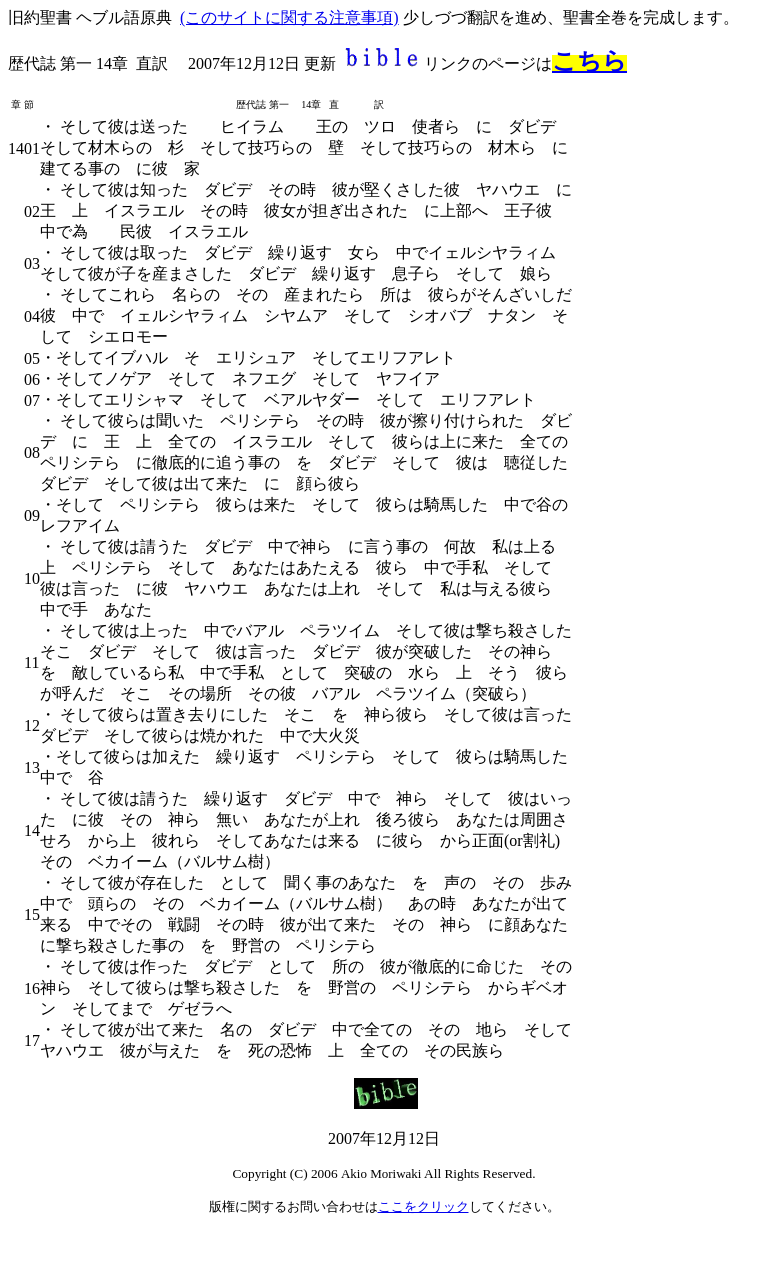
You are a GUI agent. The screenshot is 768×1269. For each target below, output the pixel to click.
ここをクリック (423, 1206)
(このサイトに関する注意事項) (289, 17)
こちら (589, 61)
